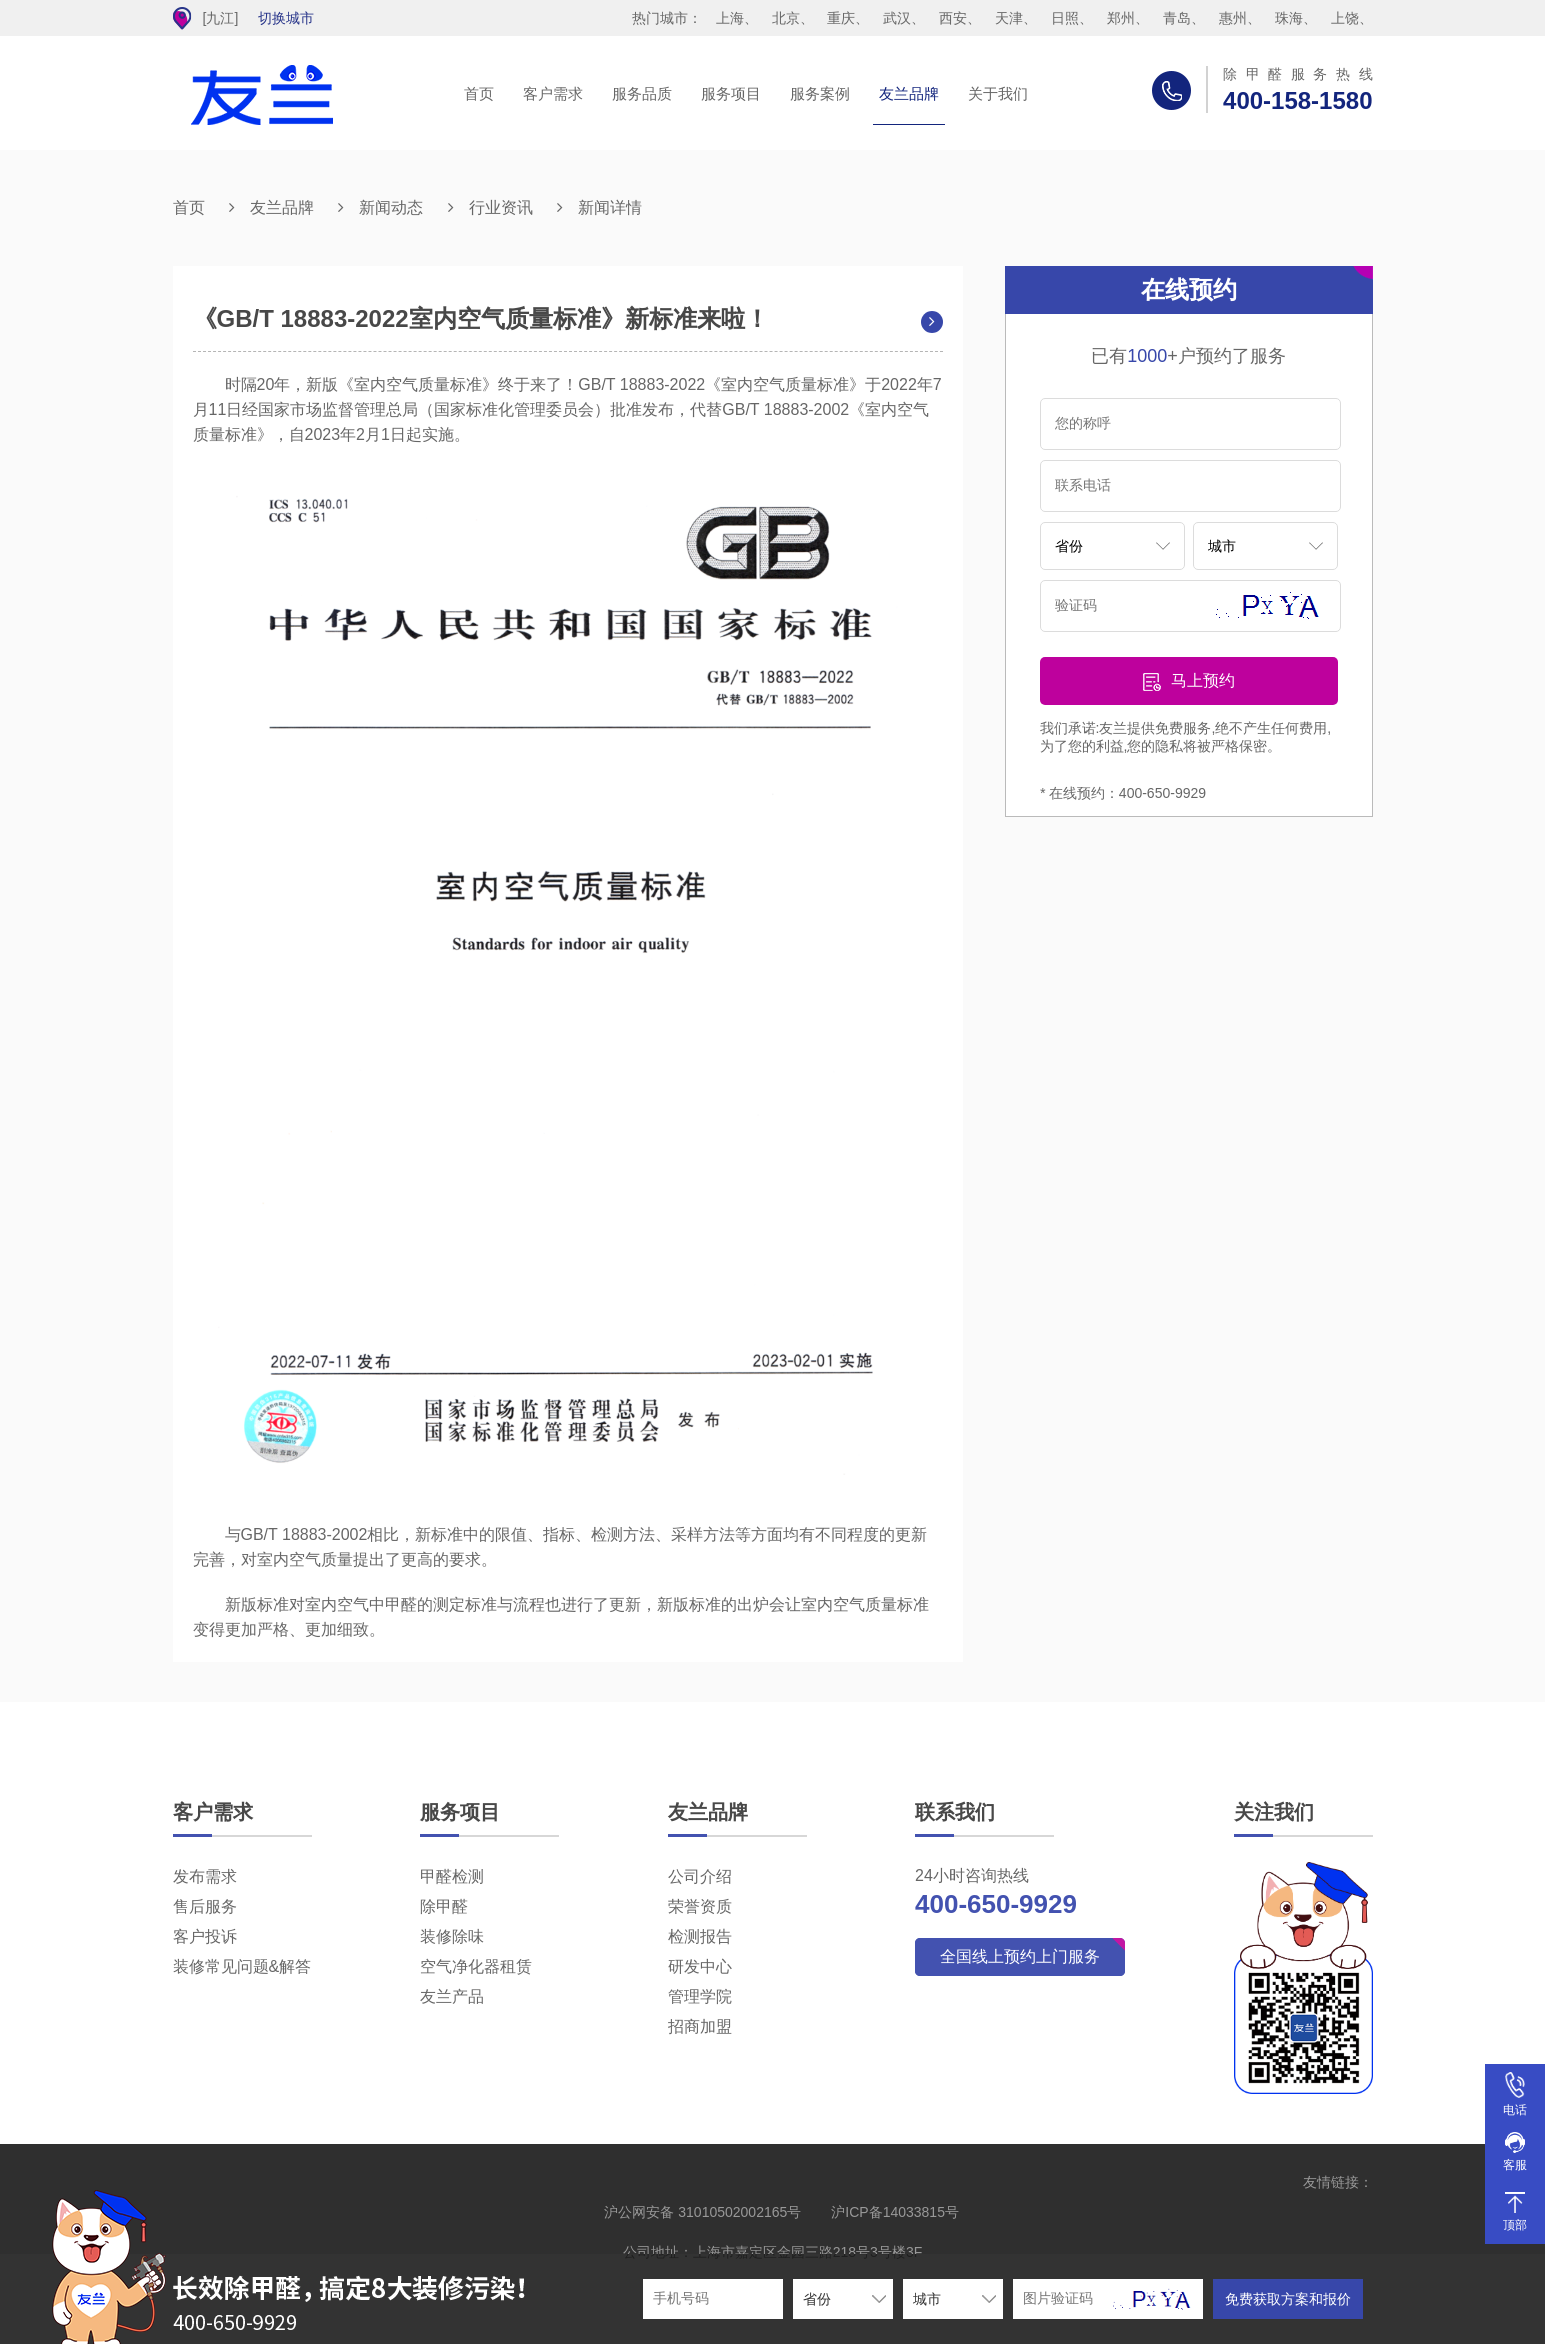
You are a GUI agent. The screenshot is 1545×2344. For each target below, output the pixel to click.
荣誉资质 (700, 1906)
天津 (1009, 18)
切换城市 (286, 18)
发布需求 (205, 1876)
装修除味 (452, 1936)
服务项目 (731, 93)
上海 (730, 18)
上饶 (1345, 18)
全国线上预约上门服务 (1020, 1956)
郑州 (1121, 18)
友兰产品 (452, 1996)
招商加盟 (700, 2026)
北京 (786, 18)
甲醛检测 (452, 1876)
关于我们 (998, 93)
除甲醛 (444, 1906)
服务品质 (642, 93)
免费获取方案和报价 (1288, 2299)
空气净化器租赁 (476, 1966)
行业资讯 (501, 207)
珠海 (1289, 18)
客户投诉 (205, 1936)
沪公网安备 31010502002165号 (702, 2212)
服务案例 (820, 93)
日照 (1065, 18)
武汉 (897, 18)
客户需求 (553, 93)
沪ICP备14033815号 (895, 2212)
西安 (953, 18)
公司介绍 (700, 1876)
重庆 (841, 18)
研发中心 (700, 1966)
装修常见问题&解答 (242, 1966)
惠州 (1233, 18)
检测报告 (700, 1936)
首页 (479, 93)
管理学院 (700, 1996)
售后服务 (205, 1906)
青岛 (1177, 18)
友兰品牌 (909, 93)
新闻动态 (391, 207)
